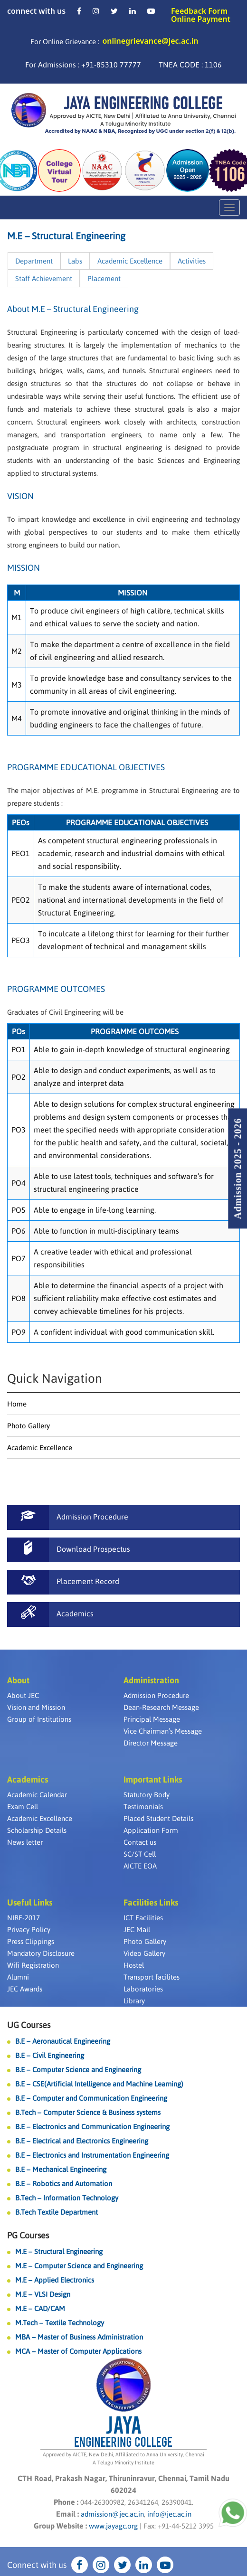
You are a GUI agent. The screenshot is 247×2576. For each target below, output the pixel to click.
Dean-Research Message (161, 1707)
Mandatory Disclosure (41, 1953)
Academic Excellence (129, 261)
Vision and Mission (36, 1707)
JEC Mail (137, 1929)
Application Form (151, 1830)
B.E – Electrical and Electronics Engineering (81, 2141)
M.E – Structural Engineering (59, 2251)
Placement (104, 278)
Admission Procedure (156, 1695)
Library (134, 2001)
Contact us (140, 1842)
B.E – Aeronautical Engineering (62, 2041)
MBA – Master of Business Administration (79, 2337)
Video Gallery (144, 1953)
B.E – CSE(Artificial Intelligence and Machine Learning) (99, 2084)
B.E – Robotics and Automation (63, 2184)
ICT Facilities (143, 1918)
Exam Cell (22, 1806)
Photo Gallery (28, 1426)
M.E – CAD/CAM (40, 2308)
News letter (25, 1842)
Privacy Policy (28, 1929)
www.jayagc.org (113, 2526)
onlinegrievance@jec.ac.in (150, 41)
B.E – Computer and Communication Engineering (91, 2098)
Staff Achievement (43, 278)
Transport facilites (152, 1977)
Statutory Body (147, 1795)
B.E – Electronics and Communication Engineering (92, 2127)
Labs (75, 261)
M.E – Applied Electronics (54, 2280)
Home (17, 1404)
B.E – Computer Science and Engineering (78, 2070)
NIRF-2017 (23, 1918)
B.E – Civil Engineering (49, 2055)
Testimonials (143, 1806)
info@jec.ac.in (168, 2514)
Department (34, 261)
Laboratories (143, 1989)
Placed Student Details (158, 1818)
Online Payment (200, 19)
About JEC (23, 1695)
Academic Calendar (37, 1795)
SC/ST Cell (140, 1854)
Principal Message (152, 1719)
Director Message (151, 1743)
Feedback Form (199, 11)
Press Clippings (30, 1941)
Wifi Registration (33, 1965)
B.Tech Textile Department (56, 2212)
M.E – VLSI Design (42, 2294)
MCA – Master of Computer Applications (78, 2351)
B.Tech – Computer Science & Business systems (88, 2112)
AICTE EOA (140, 1866)
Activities (192, 261)
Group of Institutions (39, 1719)
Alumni (18, 1977)
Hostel (134, 1965)
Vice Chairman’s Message (163, 1731)
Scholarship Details (36, 1830)
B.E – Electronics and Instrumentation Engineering (92, 2155)
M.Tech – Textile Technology (59, 2323)
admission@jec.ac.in (112, 2514)
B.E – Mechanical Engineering (60, 2169)
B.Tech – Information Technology (66, 2198)
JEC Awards (24, 1989)
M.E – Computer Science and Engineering (79, 2266)
